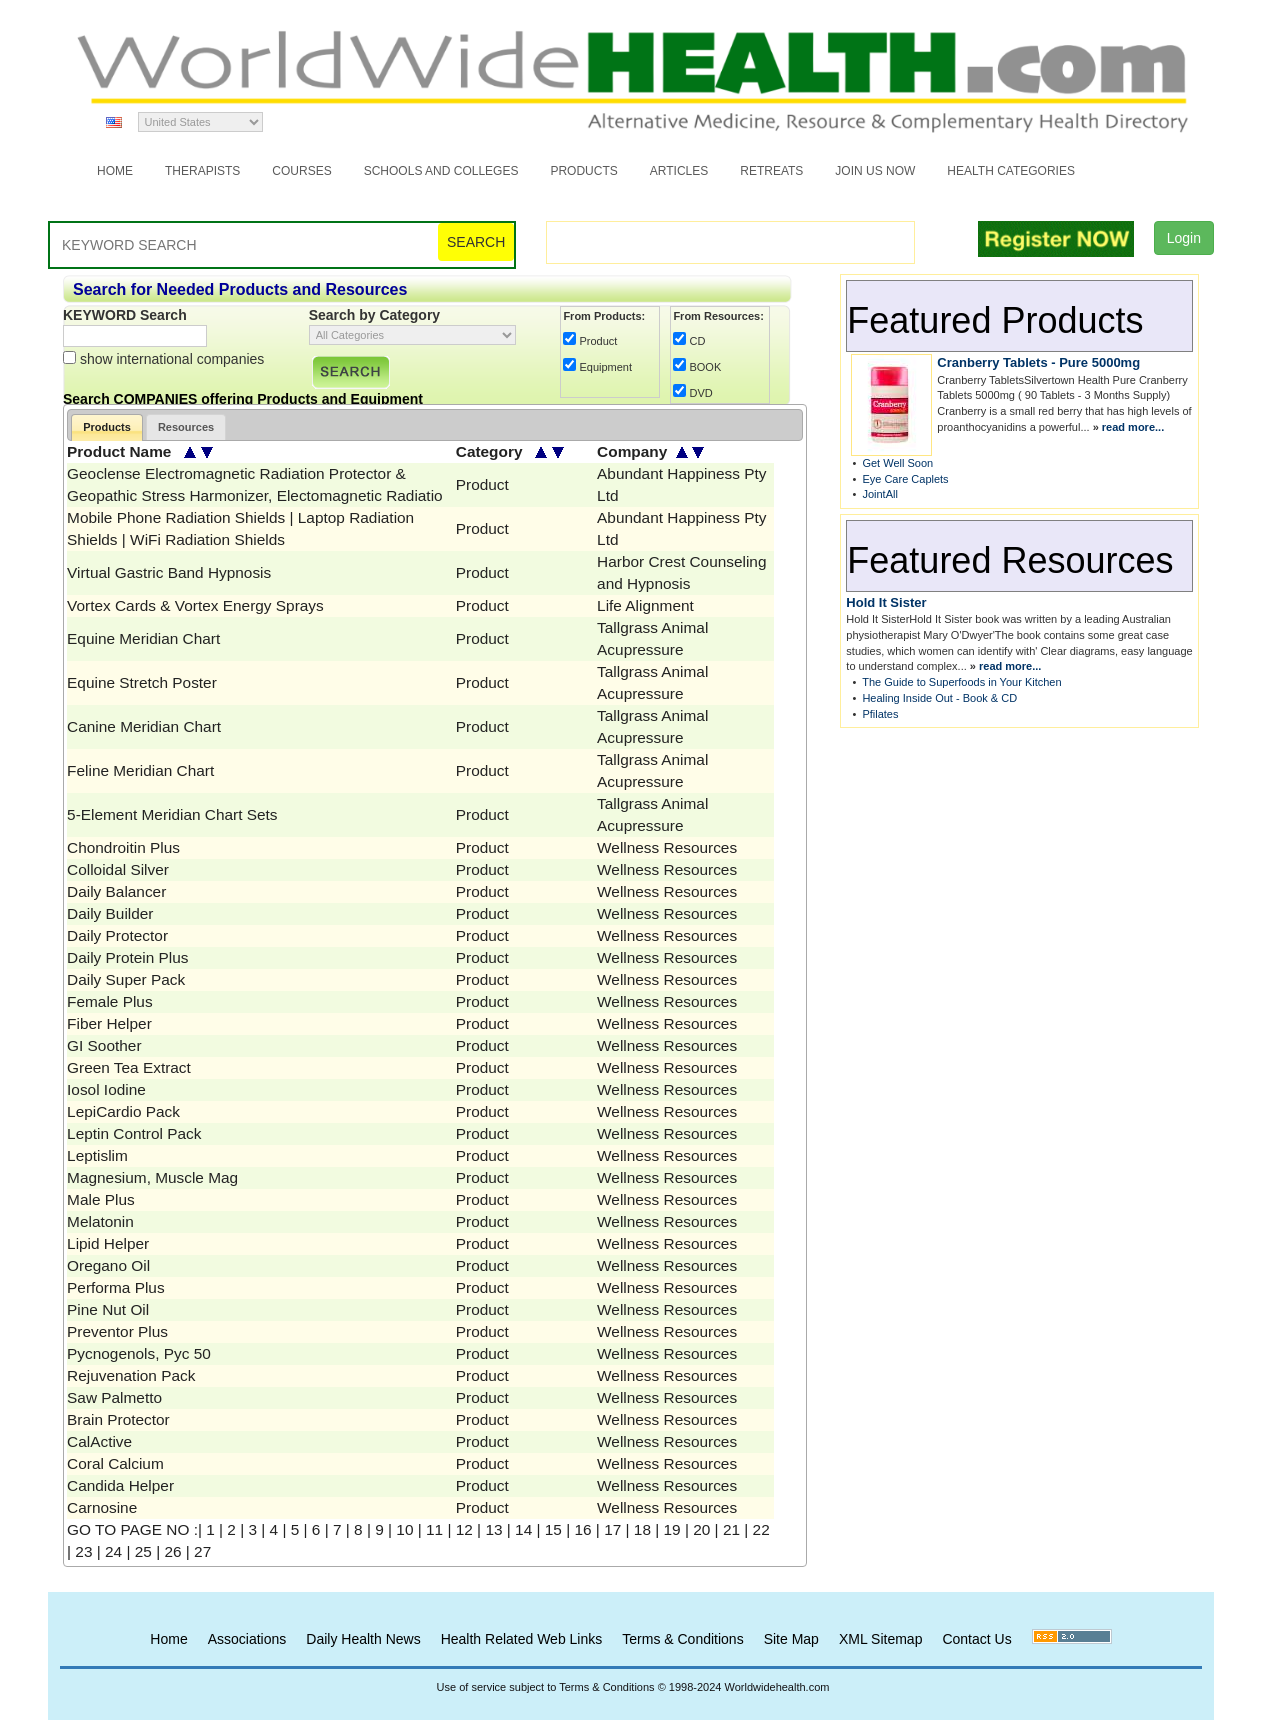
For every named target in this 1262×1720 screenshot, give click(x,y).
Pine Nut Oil (108, 1309)
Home (115, 171)
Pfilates (880, 714)
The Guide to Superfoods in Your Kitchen (961, 682)
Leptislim (97, 1155)
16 (582, 1529)
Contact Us (976, 1639)
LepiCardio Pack (123, 1111)
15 (553, 1529)
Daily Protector (117, 935)
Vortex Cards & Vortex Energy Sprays (195, 605)
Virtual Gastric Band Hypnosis (169, 572)
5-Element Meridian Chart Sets (172, 814)
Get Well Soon (897, 463)
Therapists (202, 171)
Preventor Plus (117, 1331)
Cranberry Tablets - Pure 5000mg (1038, 362)
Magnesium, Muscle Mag (152, 1177)
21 (731, 1529)
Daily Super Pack (126, 979)
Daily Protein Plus (127, 957)
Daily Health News (363, 1639)
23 (83, 1551)
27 (202, 1551)
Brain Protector (118, 1419)
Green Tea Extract (129, 1067)
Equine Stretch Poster (142, 682)
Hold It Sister (886, 602)
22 (761, 1529)
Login (1184, 238)
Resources (186, 427)
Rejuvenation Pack (131, 1375)
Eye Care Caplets (905, 479)
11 (434, 1529)
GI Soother (104, 1045)
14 (523, 1529)
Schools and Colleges (441, 171)
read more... (1133, 427)
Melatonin (100, 1221)
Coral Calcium (115, 1463)
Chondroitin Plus (123, 847)
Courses (301, 171)
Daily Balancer (116, 891)
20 (701, 1529)
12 (464, 1529)
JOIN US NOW (875, 171)
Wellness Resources (667, 847)
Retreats (771, 171)
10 (404, 1529)
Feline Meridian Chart (140, 770)
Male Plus (101, 1199)
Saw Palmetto (114, 1397)
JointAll (879, 494)
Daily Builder (110, 913)
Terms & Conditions (682, 1639)
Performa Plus (116, 1287)
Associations (247, 1639)
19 (672, 1529)
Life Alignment (645, 605)
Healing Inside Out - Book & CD (939, 698)
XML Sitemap (881, 1639)
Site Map (791, 1639)
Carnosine (102, 1507)
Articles (679, 171)
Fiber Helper (109, 1023)
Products (583, 171)
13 (493, 1529)
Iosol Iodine (106, 1089)
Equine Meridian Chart (143, 638)
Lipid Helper (108, 1243)
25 (143, 1551)
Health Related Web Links (522, 1639)
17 (612, 1529)
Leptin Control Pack (134, 1133)
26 (172, 1551)
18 (642, 1529)
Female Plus (110, 1001)
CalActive (99, 1441)
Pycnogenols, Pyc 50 (139, 1353)
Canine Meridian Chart (144, 726)
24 (113, 1551)
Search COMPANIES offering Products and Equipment (243, 399)
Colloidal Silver (118, 869)
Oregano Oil (108, 1265)
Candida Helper (120, 1485)
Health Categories (1011, 171)
